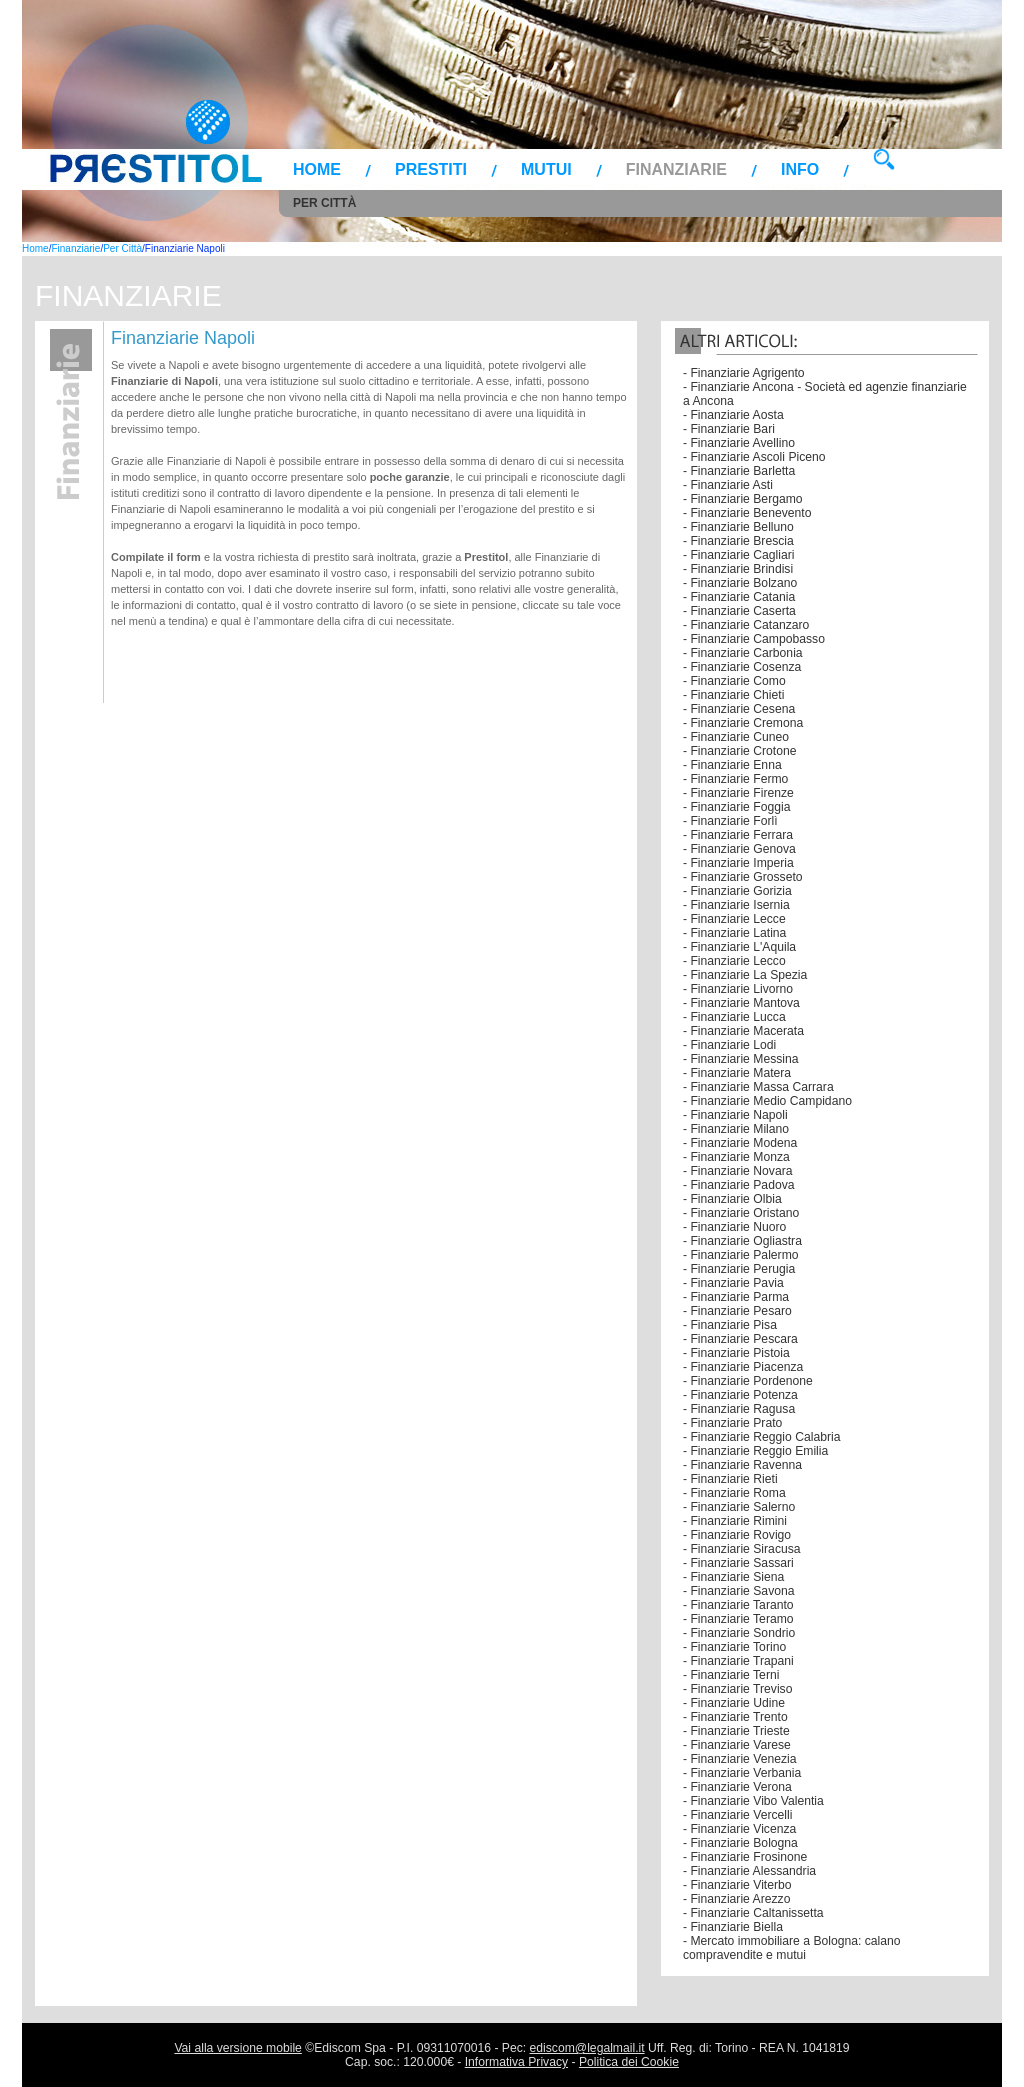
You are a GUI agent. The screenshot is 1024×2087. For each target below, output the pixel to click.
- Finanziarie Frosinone (745, 1857)
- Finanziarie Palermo (741, 1255)
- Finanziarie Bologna (740, 1843)
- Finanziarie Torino (734, 1647)
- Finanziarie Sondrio (739, 1633)
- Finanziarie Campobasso (754, 639)
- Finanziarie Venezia (740, 1759)
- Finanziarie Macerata (743, 1031)
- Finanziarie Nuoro (734, 1227)
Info (800, 169)
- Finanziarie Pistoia (736, 1353)
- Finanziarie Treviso (737, 1689)
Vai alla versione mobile (237, 2048)
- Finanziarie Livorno (738, 989)
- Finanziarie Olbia (732, 1199)
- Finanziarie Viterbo (737, 1885)
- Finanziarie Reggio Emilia (755, 1451)
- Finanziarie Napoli (735, 1115)
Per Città (324, 203)
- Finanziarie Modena (740, 1143)
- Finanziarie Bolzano (740, 583)
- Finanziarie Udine (734, 1703)
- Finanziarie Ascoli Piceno (754, 457)
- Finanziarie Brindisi (738, 569)
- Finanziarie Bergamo (743, 499)
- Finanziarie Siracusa (742, 1549)
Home (317, 169)
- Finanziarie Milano (736, 1129)
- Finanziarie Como (734, 681)
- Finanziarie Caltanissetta (753, 1913)
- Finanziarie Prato (732, 1423)
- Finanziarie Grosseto (743, 877)
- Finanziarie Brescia (738, 541)
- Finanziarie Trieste (736, 1731)
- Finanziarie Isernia (736, 905)
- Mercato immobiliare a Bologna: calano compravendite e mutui (792, 1948)
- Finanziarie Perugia (739, 1269)
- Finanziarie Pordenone (748, 1381)
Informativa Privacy (516, 2062)
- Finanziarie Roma (734, 1493)
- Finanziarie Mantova (741, 1003)
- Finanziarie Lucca (734, 1017)
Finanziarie (676, 169)
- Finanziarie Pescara (740, 1339)
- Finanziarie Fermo (735, 779)
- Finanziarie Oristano (741, 1213)
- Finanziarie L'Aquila (739, 947)
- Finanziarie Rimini (735, 1521)
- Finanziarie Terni (731, 1675)
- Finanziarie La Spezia (745, 975)
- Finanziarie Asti (728, 485)
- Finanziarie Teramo (738, 1619)
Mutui (546, 169)
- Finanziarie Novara (737, 1171)
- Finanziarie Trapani (738, 1661)
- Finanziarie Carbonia (743, 653)
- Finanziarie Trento (735, 1717)
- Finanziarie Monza (736, 1157)
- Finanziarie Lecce (734, 919)
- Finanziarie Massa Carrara (758, 1087)
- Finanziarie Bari (729, 429)
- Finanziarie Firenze (738, 793)
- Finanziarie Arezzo (736, 1899)
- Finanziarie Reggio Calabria (761, 1437)
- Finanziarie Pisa (730, 1325)
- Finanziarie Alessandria (749, 1871)
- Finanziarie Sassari (738, 1563)
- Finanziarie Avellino (739, 443)
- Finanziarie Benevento (747, 513)
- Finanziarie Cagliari (738, 555)
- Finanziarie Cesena (739, 709)
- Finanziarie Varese (737, 1745)
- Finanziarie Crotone (740, 751)
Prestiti (431, 169)
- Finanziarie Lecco (734, 961)
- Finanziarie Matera (737, 1073)
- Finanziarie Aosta (733, 415)
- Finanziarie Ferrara (738, 835)
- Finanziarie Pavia (733, 1283)
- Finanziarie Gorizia (737, 891)
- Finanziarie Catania (739, 597)
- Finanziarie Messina (741, 1059)
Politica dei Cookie (629, 2062)
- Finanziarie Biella (733, 1927)
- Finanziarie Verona (737, 1787)
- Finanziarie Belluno (738, 527)
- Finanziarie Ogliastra (742, 1241)
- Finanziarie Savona (739, 1591)
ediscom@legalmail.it (587, 2048)
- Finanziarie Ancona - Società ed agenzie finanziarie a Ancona (825, 394)
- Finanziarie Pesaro (737, 1311)
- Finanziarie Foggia (736, 807)
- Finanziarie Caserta (739, 611)
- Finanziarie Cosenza (742, 667)
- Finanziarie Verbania (742, 1773)
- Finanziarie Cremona (743, 723)
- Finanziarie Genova (739, 849)
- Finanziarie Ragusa (739, 1409)
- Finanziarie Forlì (730, 821)
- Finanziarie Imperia (738, 863)
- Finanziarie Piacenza (743, 1367)
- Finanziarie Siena (733, 1577)
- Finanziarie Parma (736, 1297)
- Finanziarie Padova (739, 1185)
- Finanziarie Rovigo (737, 1535)
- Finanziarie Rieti (730, 1479)
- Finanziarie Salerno (739, 1507)
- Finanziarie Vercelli (737, 1815)
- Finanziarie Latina (734, 933)
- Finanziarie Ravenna (742, 1465)
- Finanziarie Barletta (739, 471)
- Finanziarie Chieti (733, 695)
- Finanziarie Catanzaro (746, 625)
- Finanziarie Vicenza (739, 1829)
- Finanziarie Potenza (740, 1395)
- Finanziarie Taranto (738, 1605)
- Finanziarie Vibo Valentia (753, 1801)
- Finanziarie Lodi (729, 1045)
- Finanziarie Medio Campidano (767, 1101)
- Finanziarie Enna (732, 765)
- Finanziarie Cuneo (736, 737)
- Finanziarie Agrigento (744, 373)
